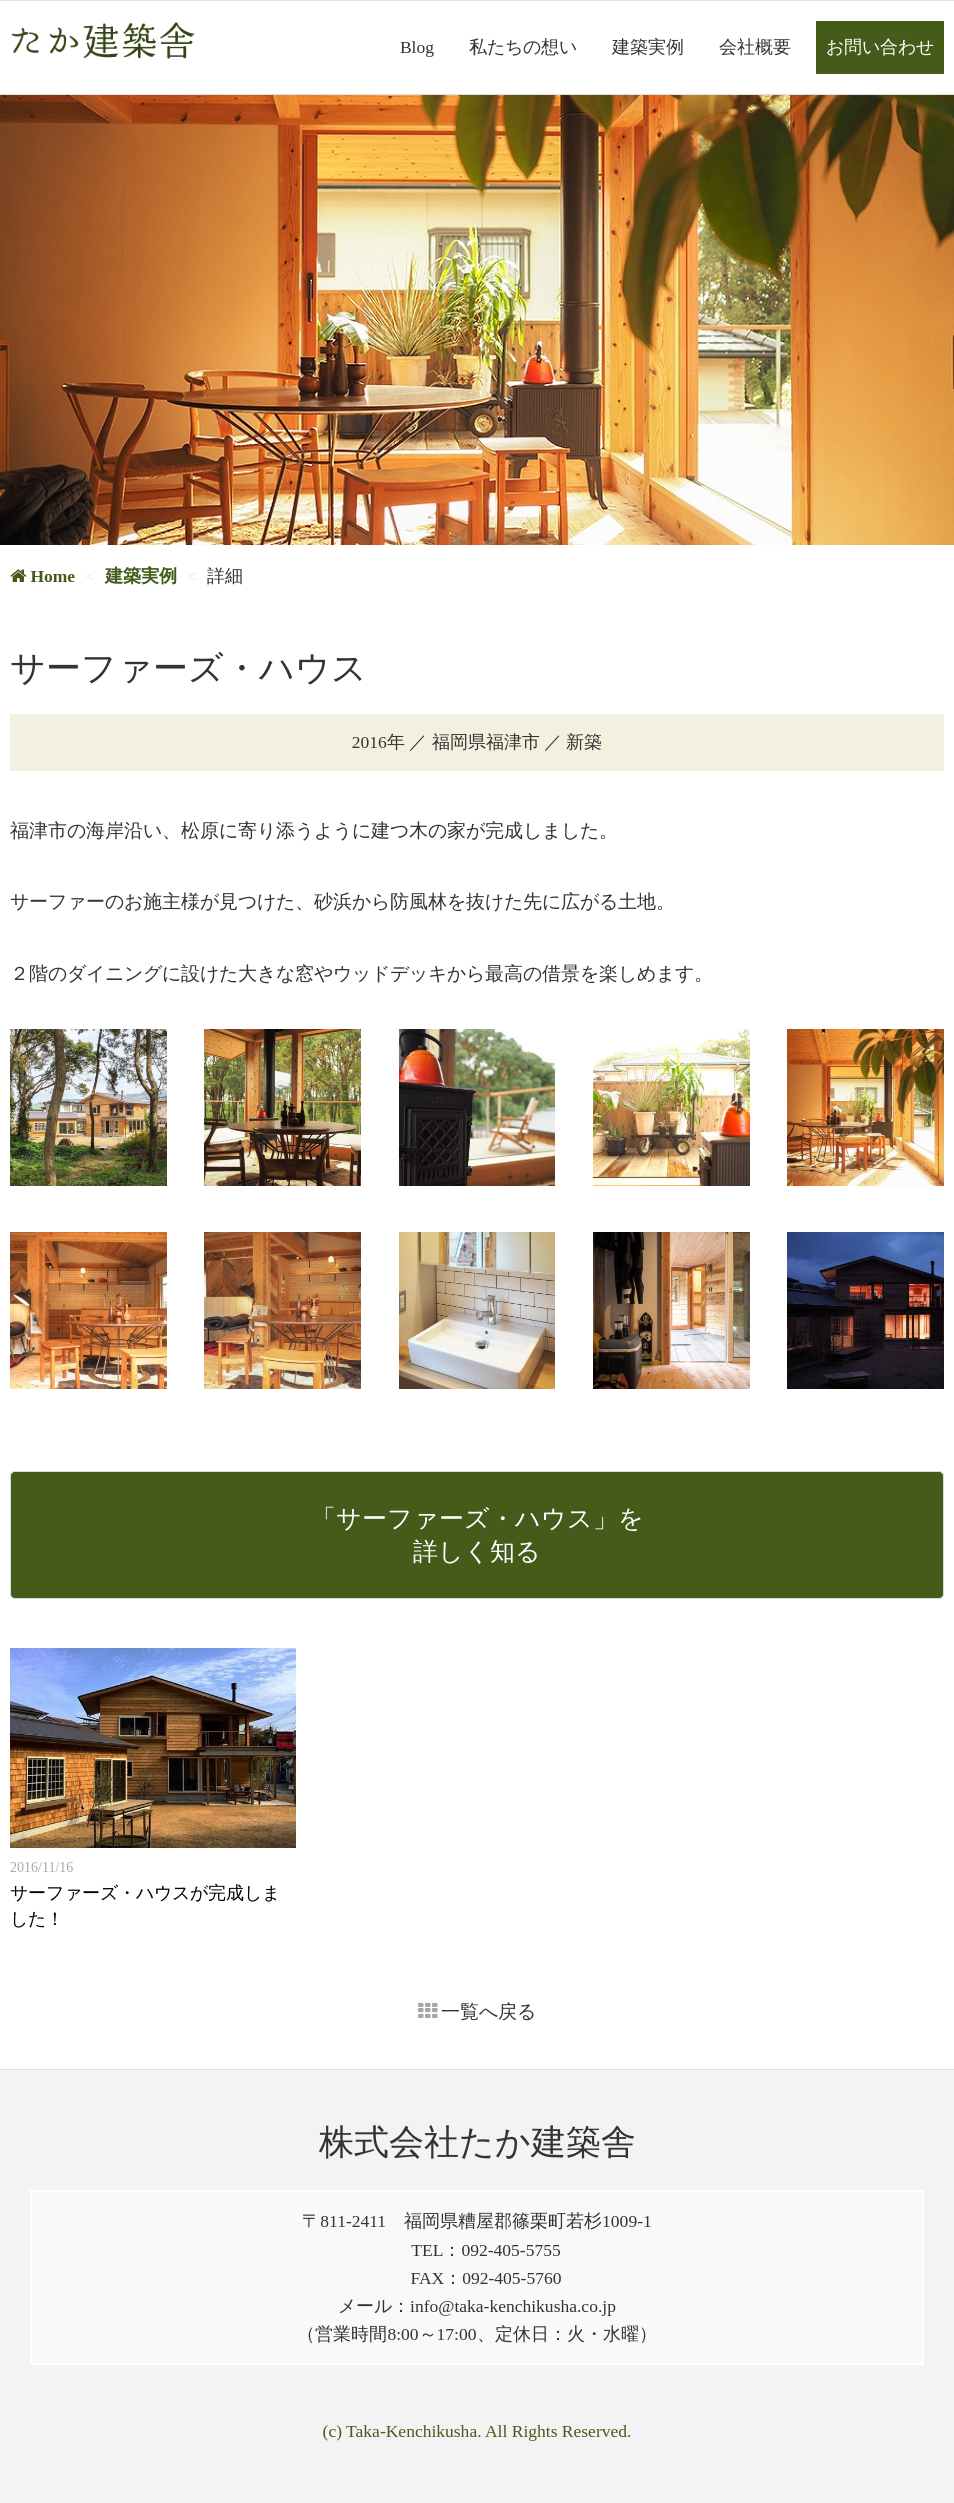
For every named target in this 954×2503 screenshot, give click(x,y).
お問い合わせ (880, 47)
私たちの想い (523, 47)
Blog (417, 47)
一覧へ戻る (477, 2011)
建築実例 (648, 47)
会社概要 (755, 47)
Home (42, 576)
